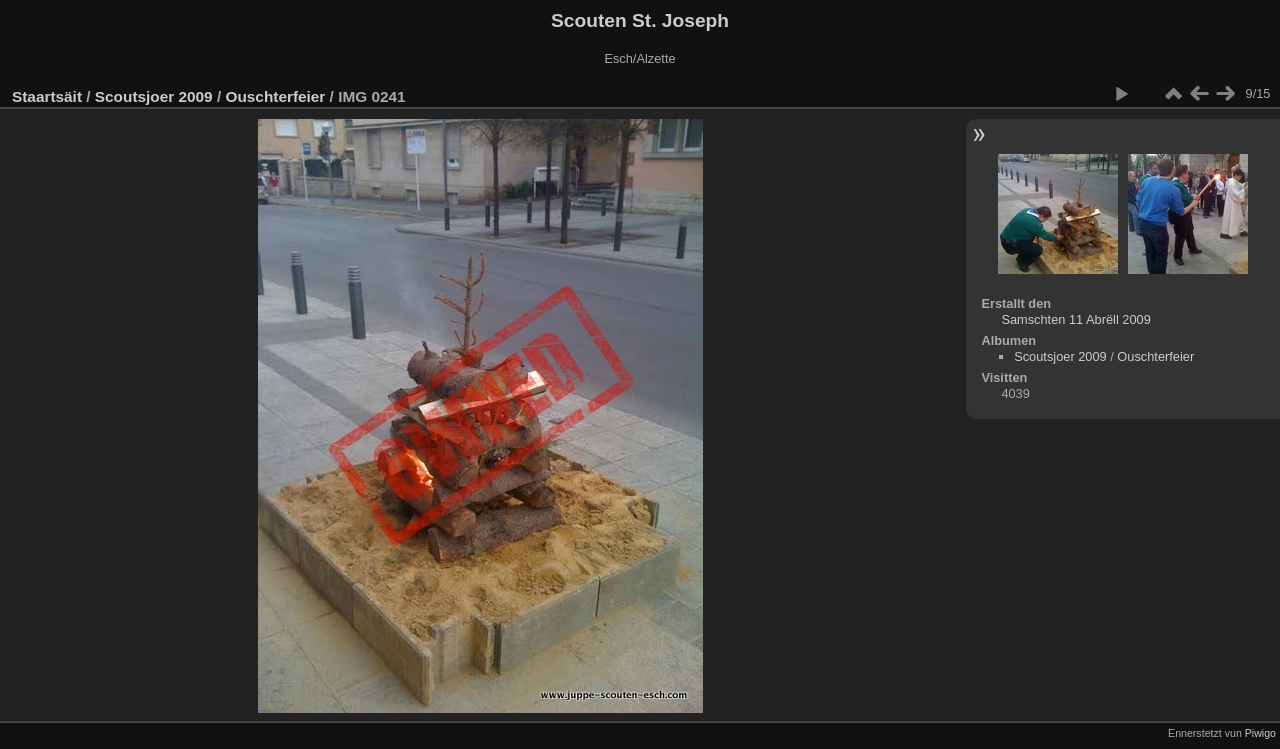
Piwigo (1260, 733)
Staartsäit (47, 96)
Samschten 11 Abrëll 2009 (1075, 319)
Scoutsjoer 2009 (154, 96)
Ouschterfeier (275, 96)
